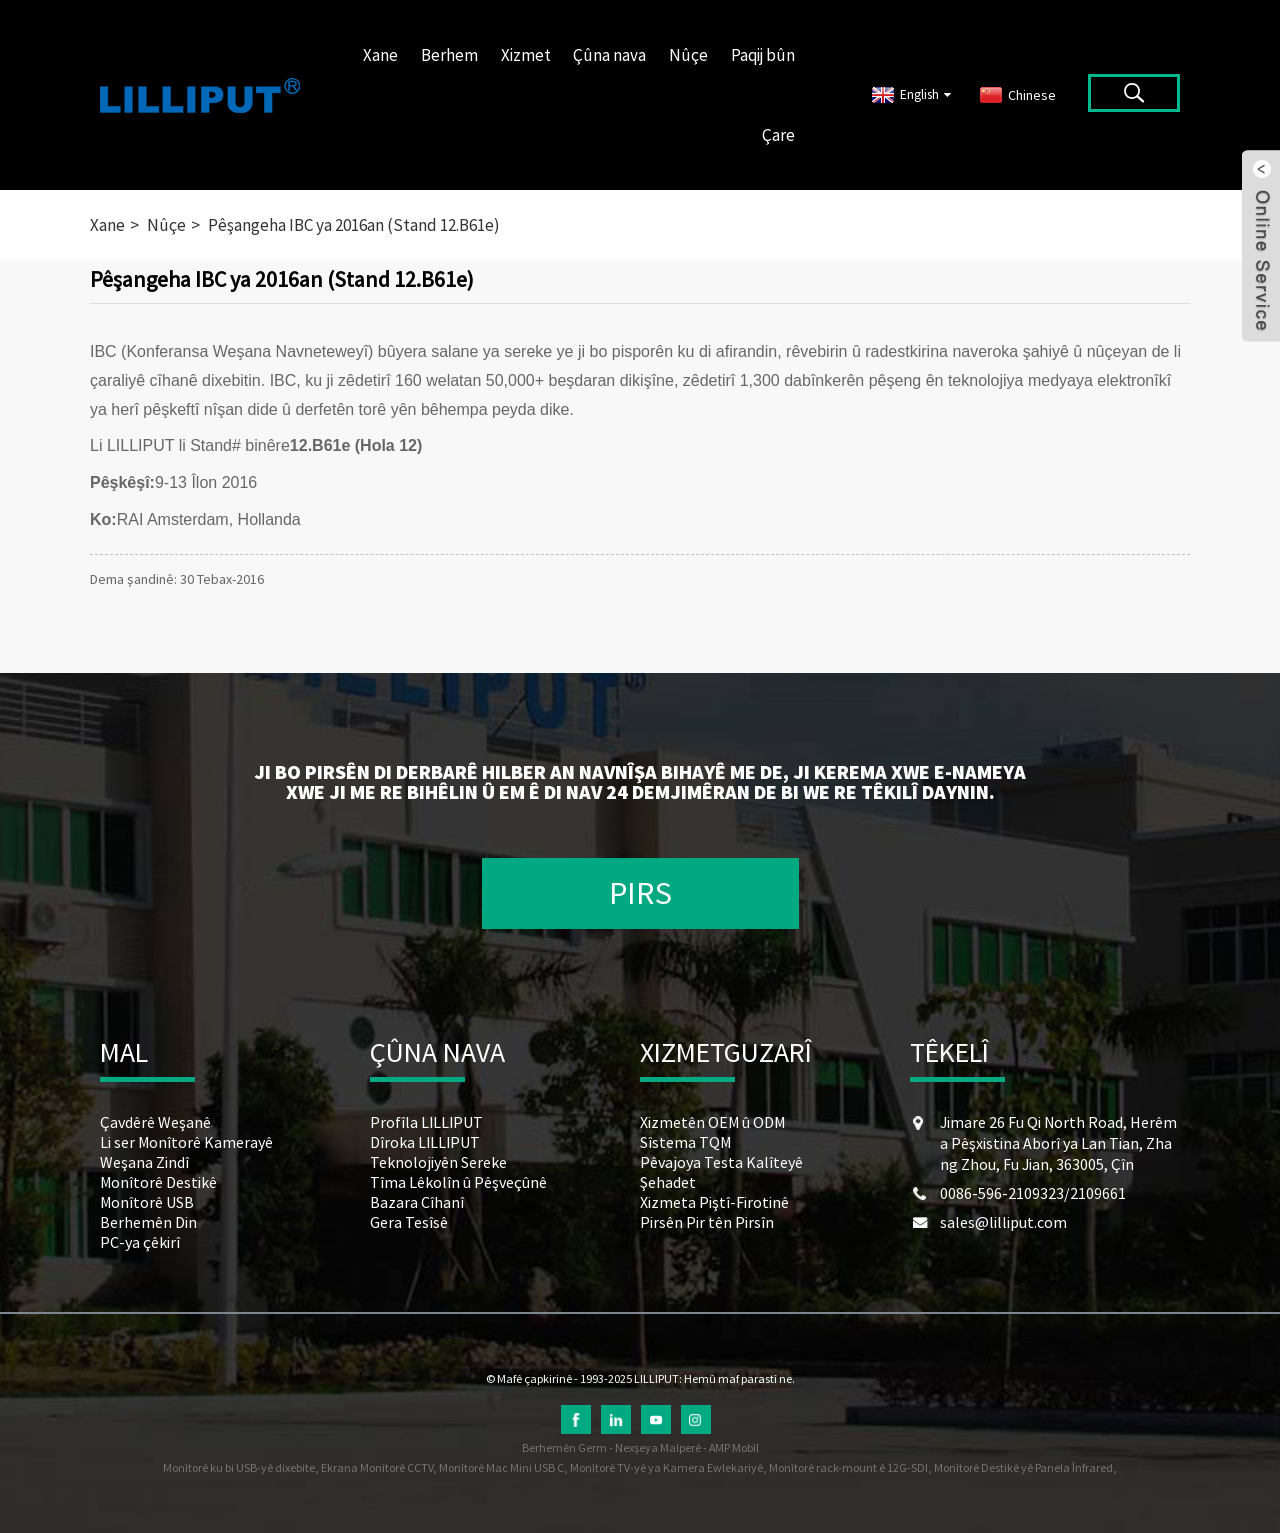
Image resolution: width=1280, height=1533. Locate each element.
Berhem (449, 55)
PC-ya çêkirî (140, 1242)
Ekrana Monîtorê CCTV (377, 1467)
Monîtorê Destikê (158, 1182)
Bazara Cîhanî (417, 1202)
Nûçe (688, 55)
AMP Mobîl (734, 1447)
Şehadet (668, 1182)
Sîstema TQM (685, 1142)
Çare (778, 135)
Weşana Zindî (144, 1162)
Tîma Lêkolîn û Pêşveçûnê (458, 1182)
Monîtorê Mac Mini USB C (501, 1467)
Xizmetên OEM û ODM (712, 1122)
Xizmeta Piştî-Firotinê (714, 1202)
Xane (380, 55)
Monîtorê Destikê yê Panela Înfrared (1023, 1467)
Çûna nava (609, 55)
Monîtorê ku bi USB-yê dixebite (239, 1467)
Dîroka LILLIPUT (425, 1142)
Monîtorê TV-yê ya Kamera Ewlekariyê (666, 1467)
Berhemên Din (148, 1222)
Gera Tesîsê (409, 1222)
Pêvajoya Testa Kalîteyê (721, 1162)
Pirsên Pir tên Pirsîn (707, 1222)
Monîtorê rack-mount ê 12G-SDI (848, 1467)
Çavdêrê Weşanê (155, 1122)
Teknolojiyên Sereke (438, 1162)
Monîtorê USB (147, 1202)
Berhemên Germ (564, 1447)
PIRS (640, 893)
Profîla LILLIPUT (426, 1122)
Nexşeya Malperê (658, 1447)
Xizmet (526, 55)
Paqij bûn (763, 55)
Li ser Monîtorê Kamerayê (186, 1142)
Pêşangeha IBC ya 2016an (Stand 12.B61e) (354, 225)
